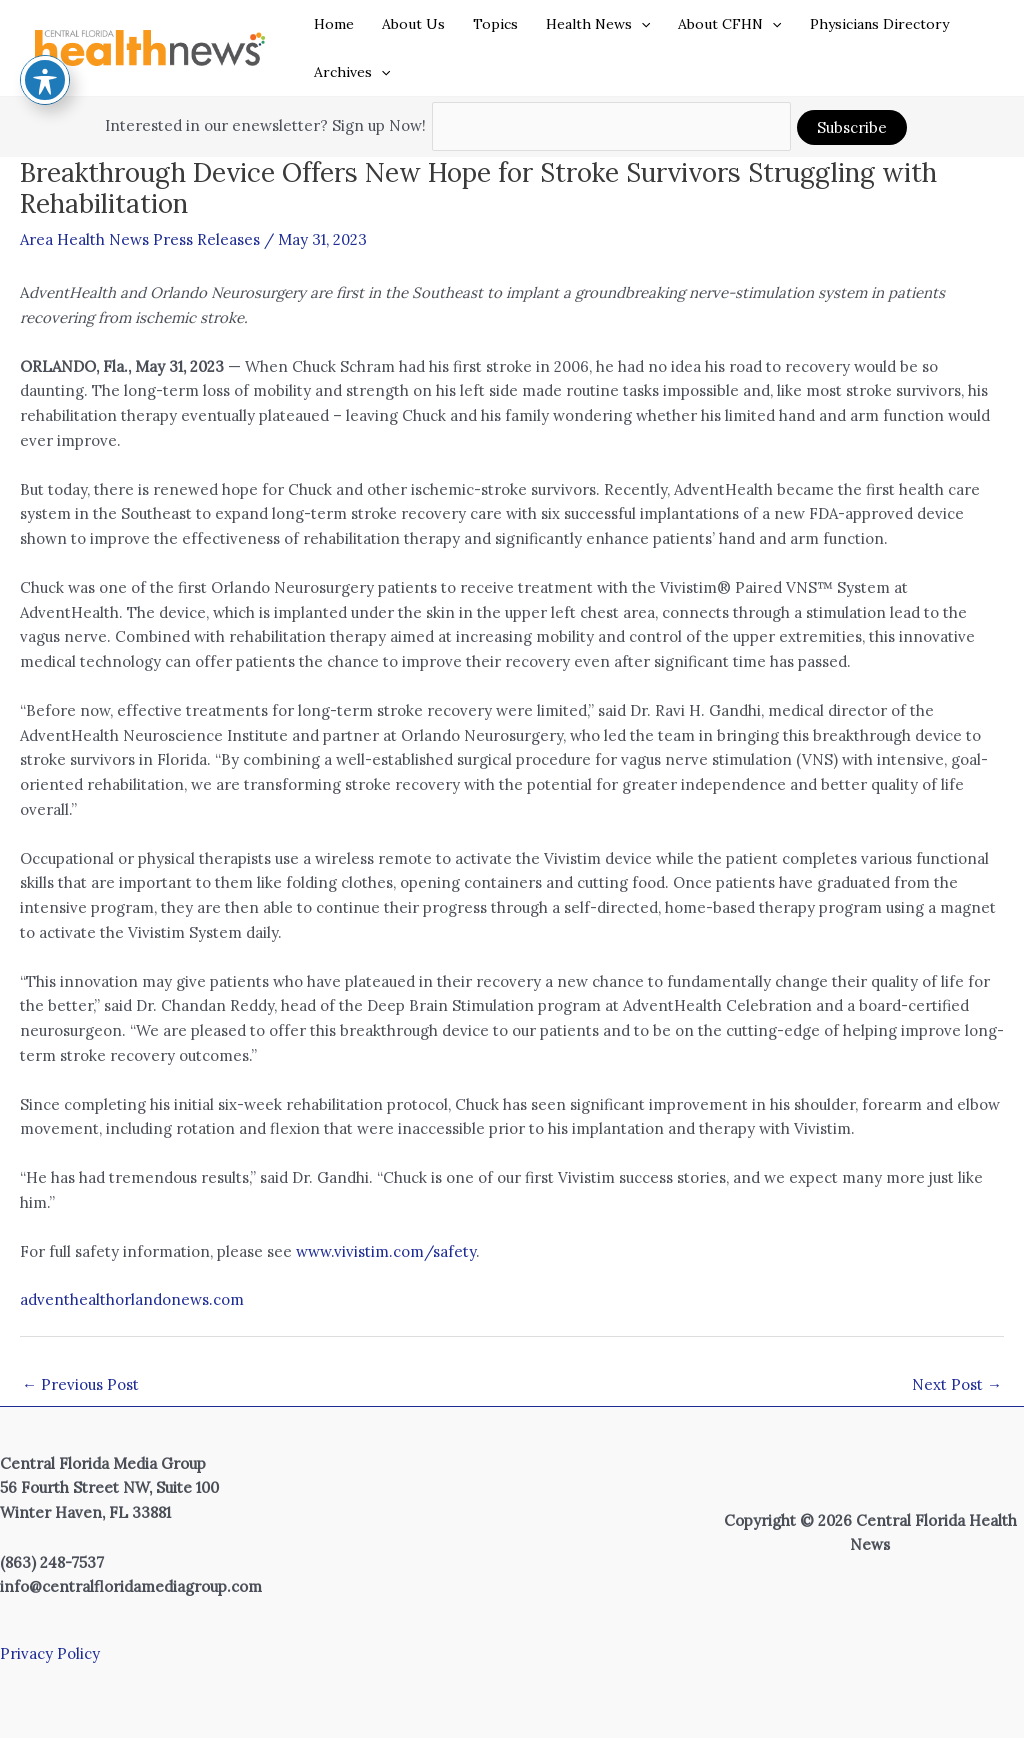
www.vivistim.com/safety (386, 1251)
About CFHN (729, 24)
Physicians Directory (879, 24)
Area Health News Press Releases (140, 239)
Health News (598, 24)
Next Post (957, 1384)
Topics (495, 24)
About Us (413, 24)
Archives (352, 72)
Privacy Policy (50, 1653)
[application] (641, 24)
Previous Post (80, 1384)
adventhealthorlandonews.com (132, 1299)
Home (334, 24)
